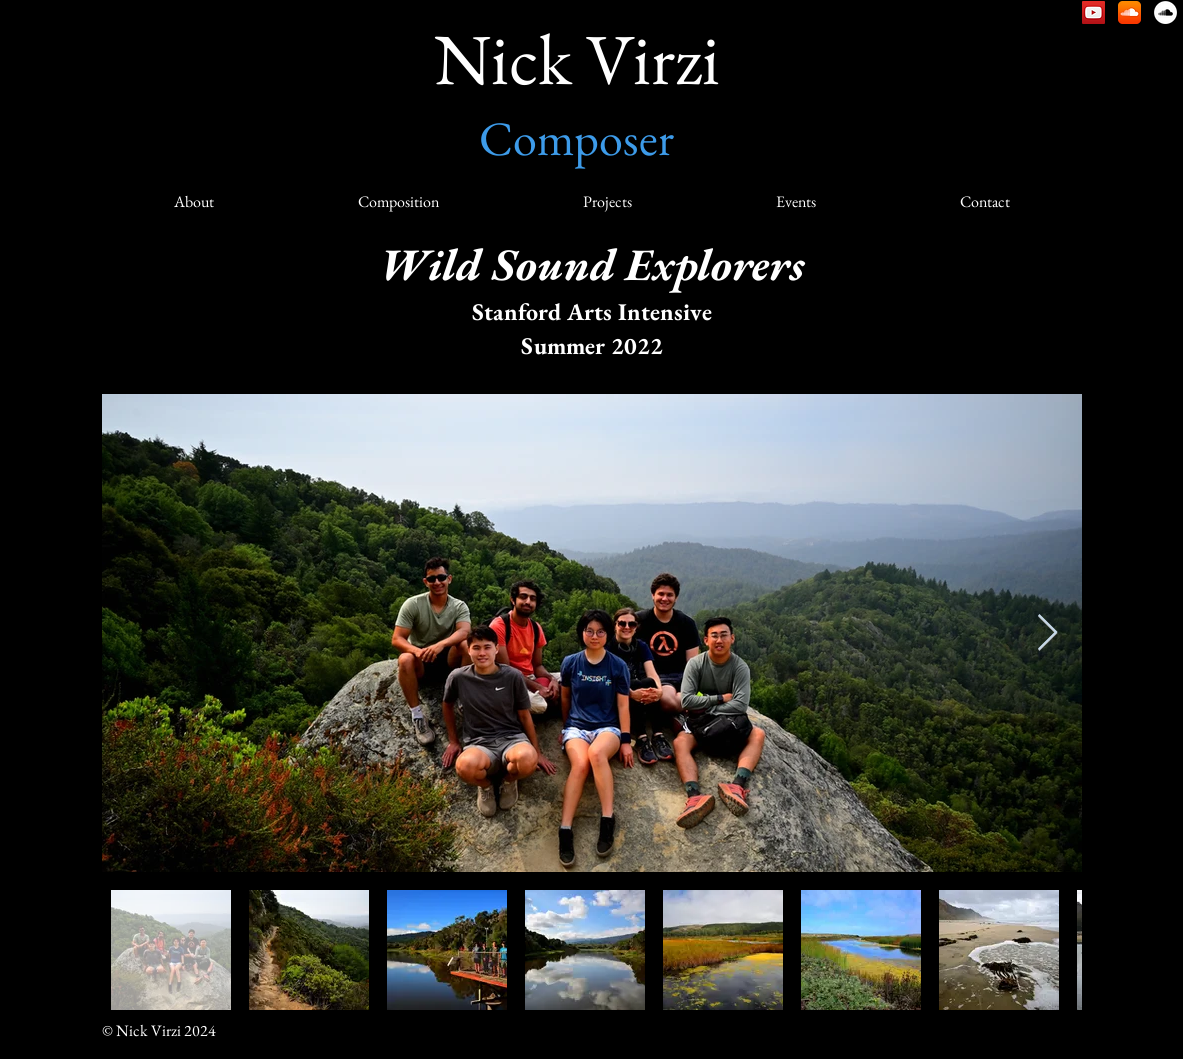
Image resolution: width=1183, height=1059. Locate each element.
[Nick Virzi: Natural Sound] (1165, 12)
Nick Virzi (577, 58)
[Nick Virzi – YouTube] (1093, 12)
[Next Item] (1047, 633)
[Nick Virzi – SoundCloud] (1129, 12)
